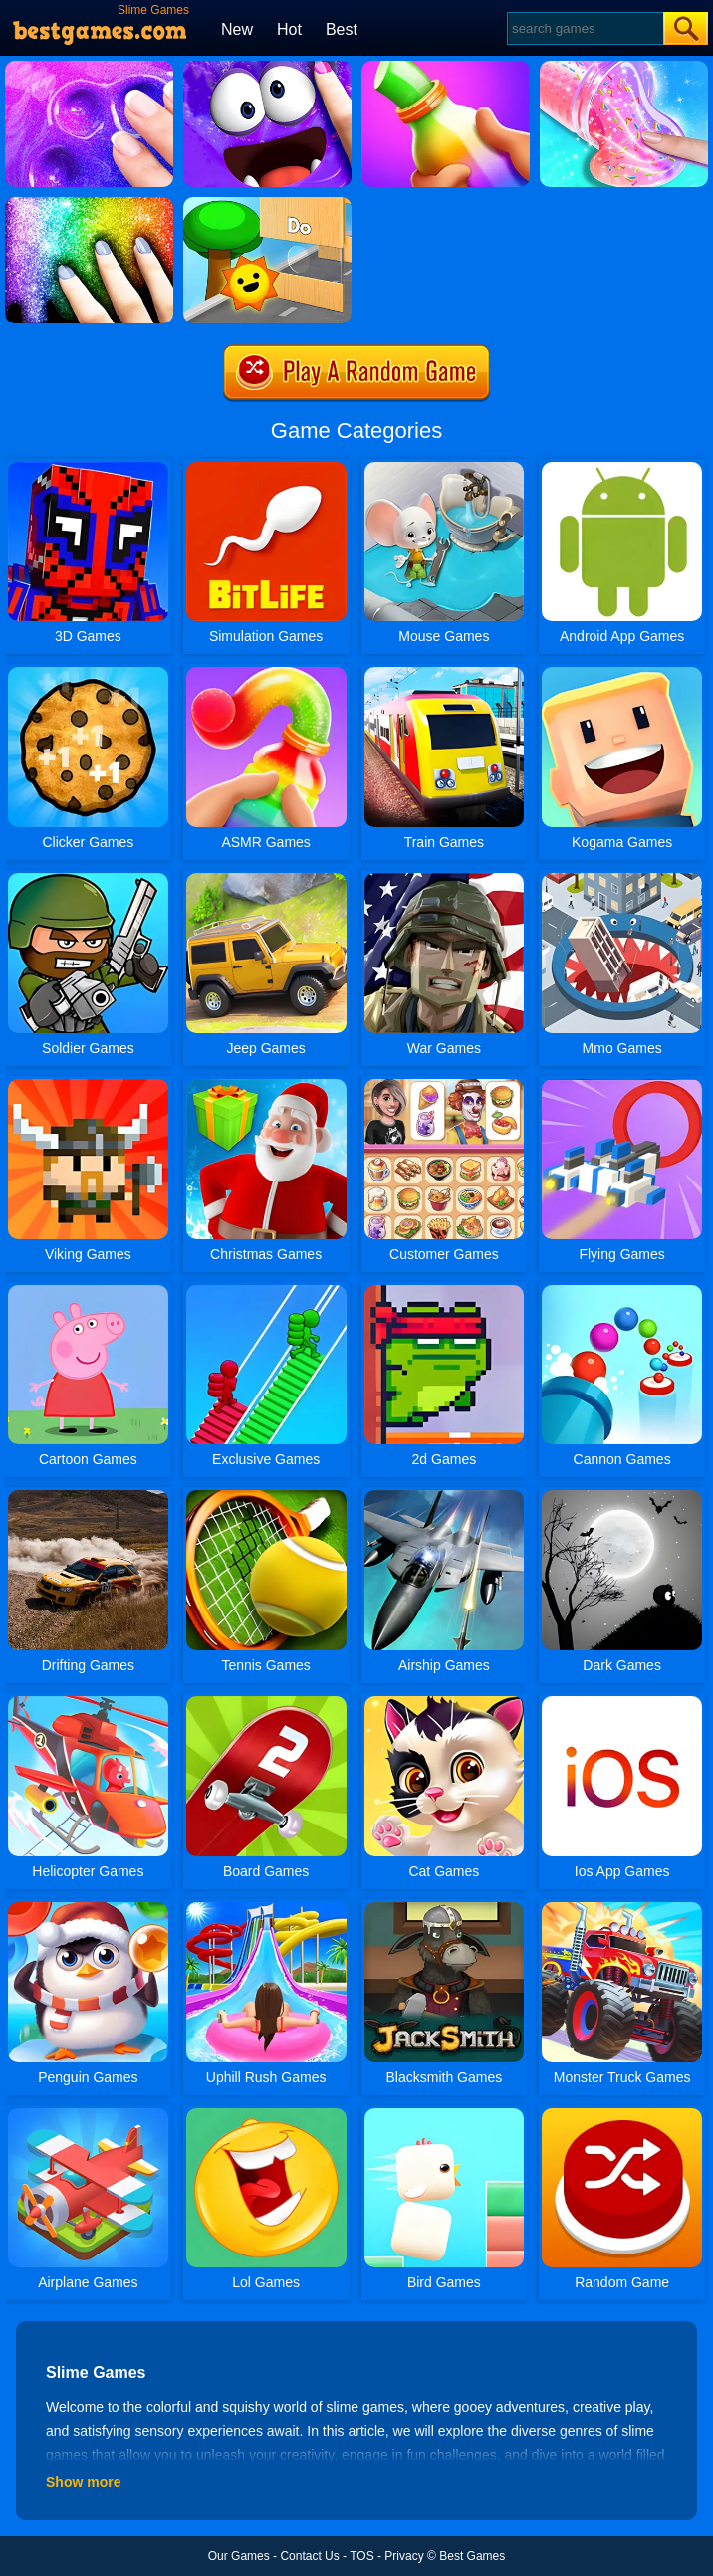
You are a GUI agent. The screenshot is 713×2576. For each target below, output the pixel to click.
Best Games (472, 2556)
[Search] (584, 28)
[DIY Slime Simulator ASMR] (624, 68)
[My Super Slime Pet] (267, 68)
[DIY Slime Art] (89, 204)
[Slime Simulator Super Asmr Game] (89, 68)
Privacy (403, 2556)
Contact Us (309, 2556)
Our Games (239, 2556)
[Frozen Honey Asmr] (445, 68)
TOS (361, 2556)
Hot (289, 29)
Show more (83, 2482)
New (237, 29)
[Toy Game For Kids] (267, 204)
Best (341, 29)
